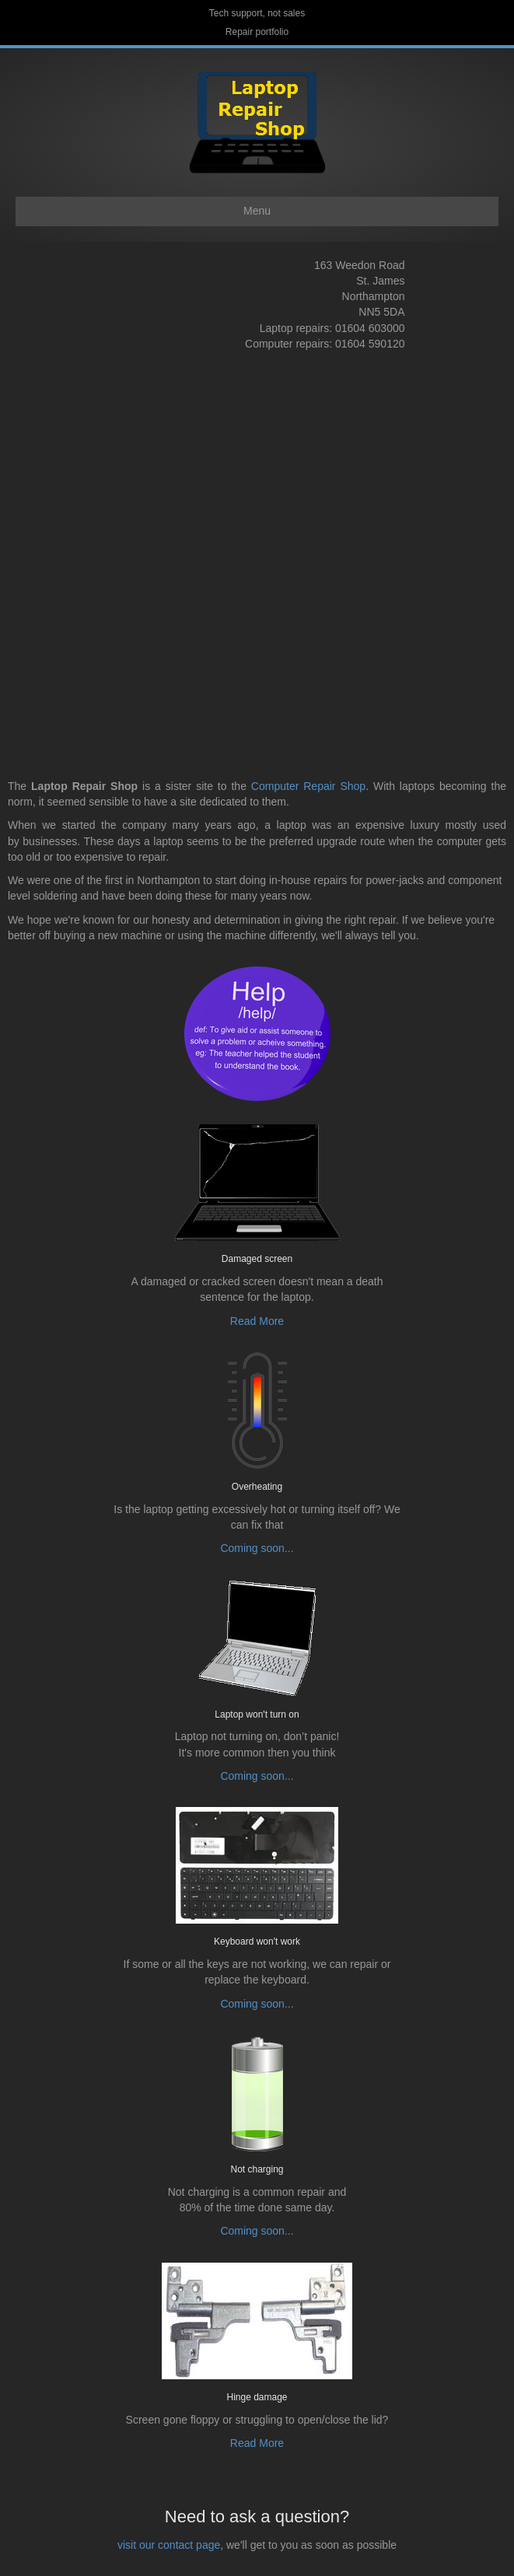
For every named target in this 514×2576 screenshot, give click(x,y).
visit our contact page (168, 2545)
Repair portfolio (257, 31)
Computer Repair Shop (308, 786)
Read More (257, 1321)
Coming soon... (256, 1548)
